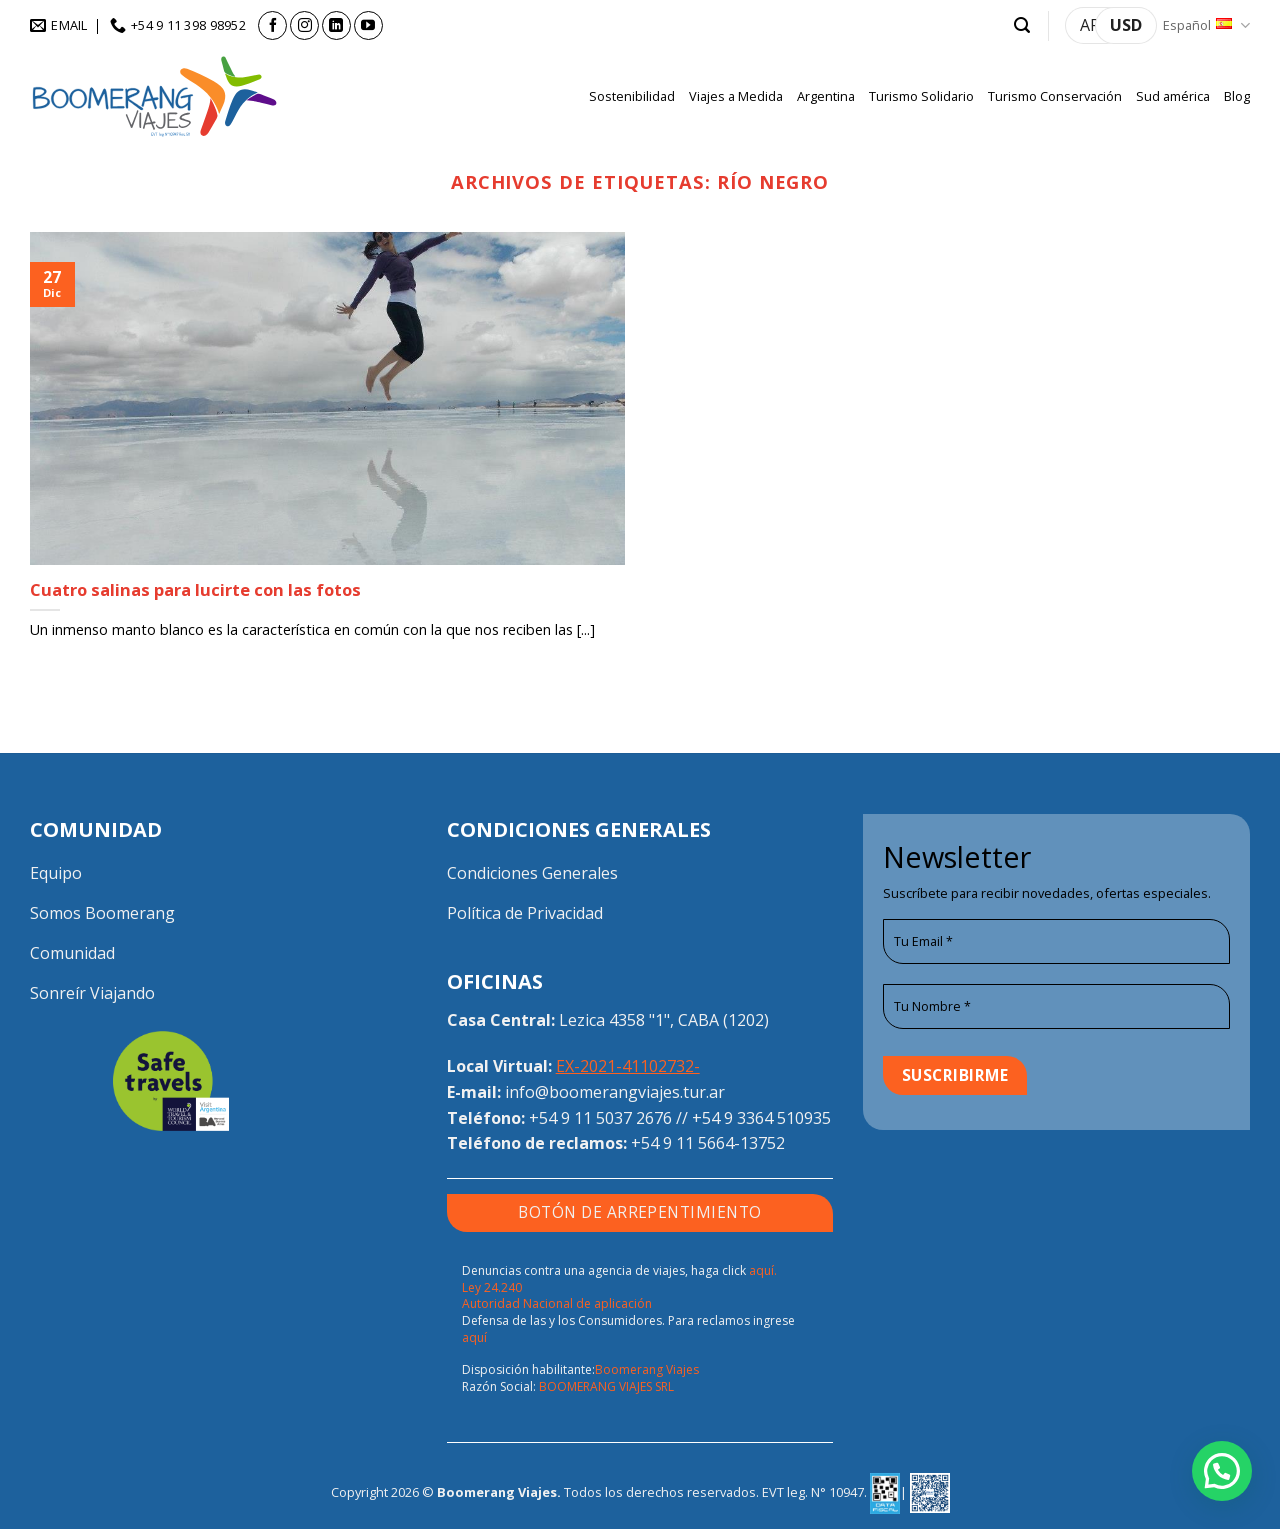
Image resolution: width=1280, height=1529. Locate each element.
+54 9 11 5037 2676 (600, 1118)
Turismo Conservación (1055, 96)
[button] (1022, 25)
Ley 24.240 (492, 1287)
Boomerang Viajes (647, 1369)
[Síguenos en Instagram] (304, 25)
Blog (1237, 96)
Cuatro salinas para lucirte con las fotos (195, 590)
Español (1206, 25)
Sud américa (1173, 96)
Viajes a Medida (736, 96)
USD (1126, 25)
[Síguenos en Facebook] (272, 25)
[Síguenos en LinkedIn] (336, 25)
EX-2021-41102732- (628, 1066)
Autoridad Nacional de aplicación (557, 1303)
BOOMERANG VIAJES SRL (606, 1386)
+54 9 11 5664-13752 (708, 1143)
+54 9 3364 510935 (761, 1118)
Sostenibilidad (632, 96)
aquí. (763, 1270)
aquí (474, 1337)
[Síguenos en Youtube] (368, 25)
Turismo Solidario (921, 96)
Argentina (826, 96)
